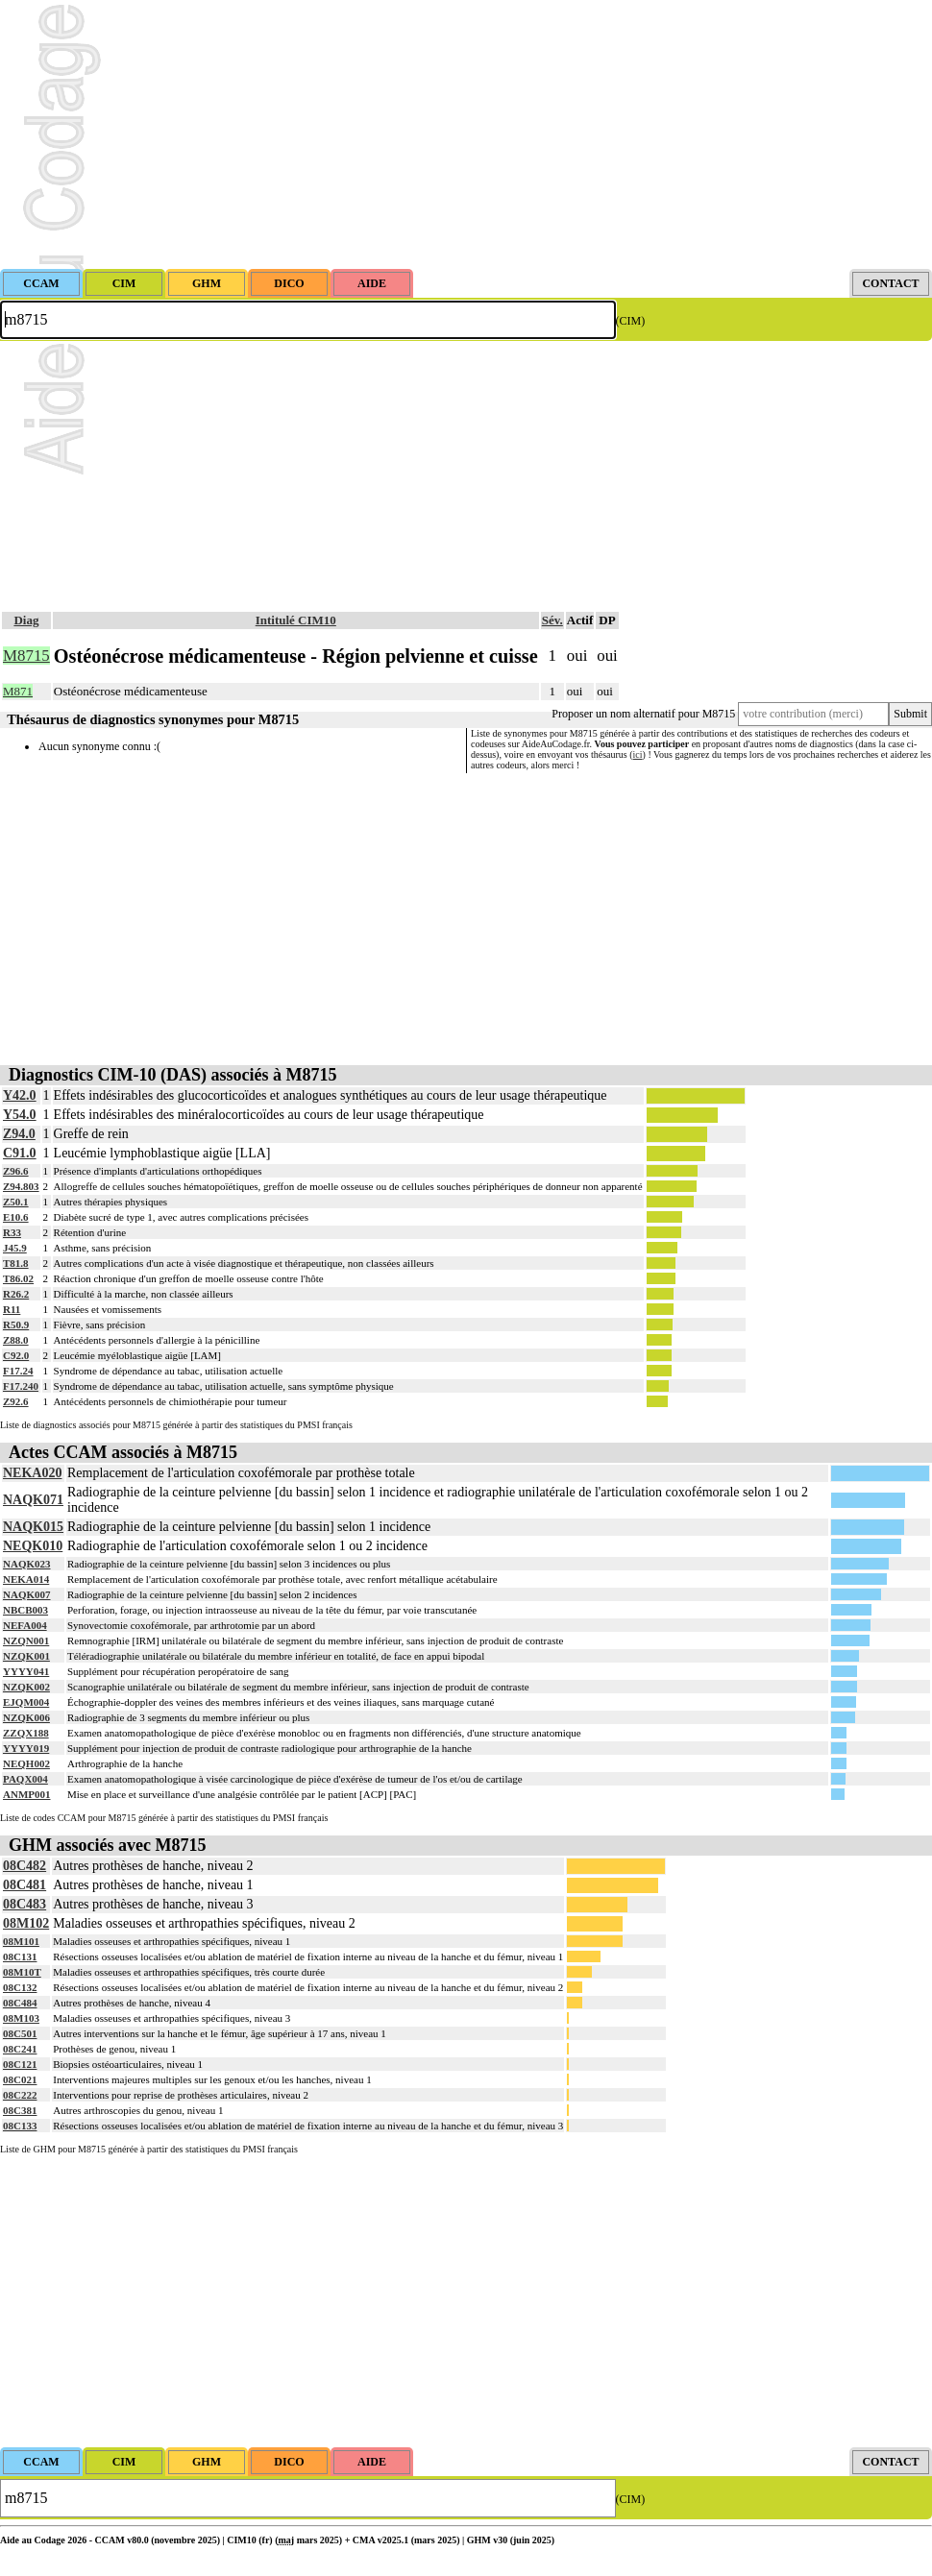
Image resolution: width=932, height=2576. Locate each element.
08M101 (21, 1941)
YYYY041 (26, 1671)
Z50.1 (16, 1201)
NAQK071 (33, 1500)
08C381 (20, 2110)
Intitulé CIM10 (296, 620)
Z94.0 (19, 1134)
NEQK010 (32, 1546)
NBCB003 (25, 1610)
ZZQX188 (26, 1732)
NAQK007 (27, 1594)
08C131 (20, 1956)
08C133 (20, 2125)
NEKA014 (26, 1579)
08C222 (20, 2095)
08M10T (22, 1972)
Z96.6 (16, 1171)
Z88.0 (16, 1340)
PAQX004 (25, 1779)
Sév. (552, 620)
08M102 (26, 1923)
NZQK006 (26, 1717)
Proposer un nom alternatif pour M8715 (643, 713)
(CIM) (631, 321)
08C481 (24, 1885)
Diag (25, 620)
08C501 (20, 2033)
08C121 (20, 2064)
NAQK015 (33, 1526)
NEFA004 (25, 1625)
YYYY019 (26, 1748)
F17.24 (18, 1370)
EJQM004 (26, 1702)
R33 (12, 1232)
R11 (11, 1309)
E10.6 (16, 1217)
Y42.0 (20, 1095)
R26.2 (16, 1294)
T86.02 (18, 1278)
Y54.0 (20, 1114)
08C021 (20, 2079)
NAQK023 (27, 1563)
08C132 (20, 1987)
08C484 (20, 2002)
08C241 (20, 2048)
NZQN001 (26, 1640)
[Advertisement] (466, 134)
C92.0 (16, 1355)
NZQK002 (26, 1686)
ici (638, 754)
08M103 (21, 2018)
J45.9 (15, 1247)
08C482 (24, 1866)
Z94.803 (21, 1186)
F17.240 (20, 1386)
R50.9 (16, 1324)
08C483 (24, 1904)
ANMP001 (27, 1794)
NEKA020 (32, 1473)
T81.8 (16, 1263)
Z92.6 (16, 1401)
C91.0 (20, 1153)
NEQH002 (26, 1763)
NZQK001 (26, 1656)
